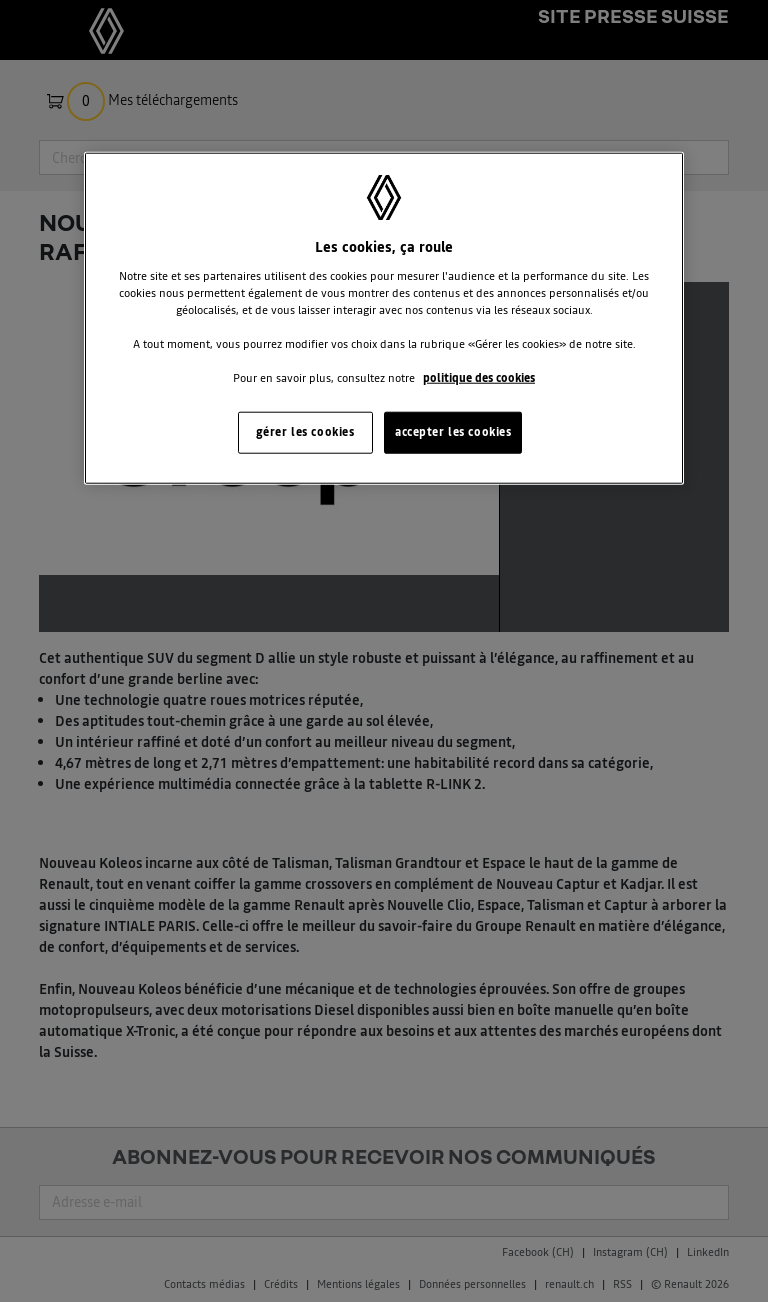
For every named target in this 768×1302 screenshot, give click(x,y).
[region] (384, 318)
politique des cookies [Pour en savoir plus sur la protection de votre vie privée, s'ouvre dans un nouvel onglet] (479, 378)
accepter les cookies (453, 432)
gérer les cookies (305, 432)
